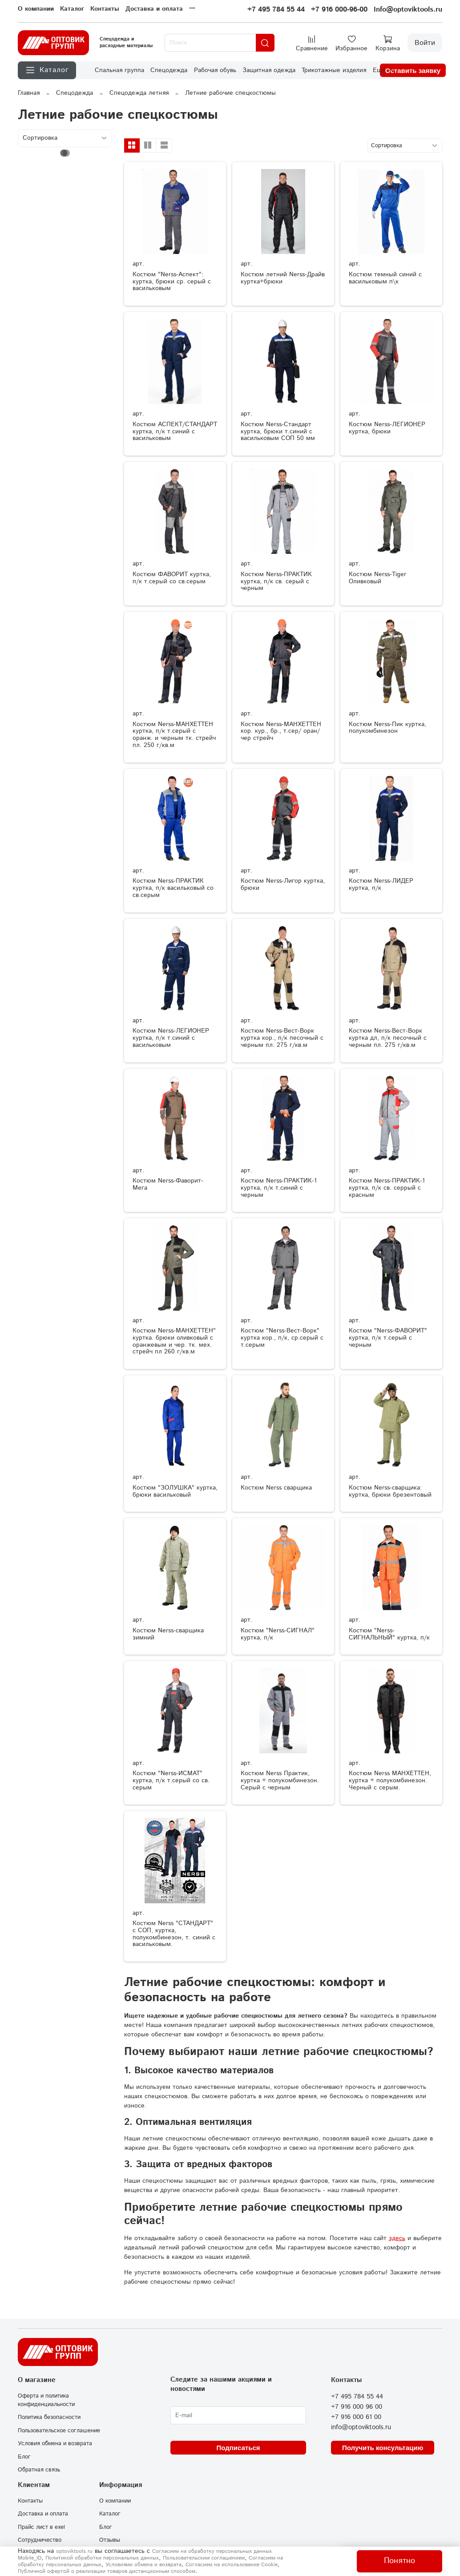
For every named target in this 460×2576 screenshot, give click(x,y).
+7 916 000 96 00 (356, 2407)
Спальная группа (119, 70)
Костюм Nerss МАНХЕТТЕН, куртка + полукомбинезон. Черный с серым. (390, 1780)
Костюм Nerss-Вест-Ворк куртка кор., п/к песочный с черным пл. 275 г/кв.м (282, 1038)
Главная (29, 93)
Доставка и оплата (154, 8)
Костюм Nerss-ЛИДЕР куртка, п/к (381, 884)
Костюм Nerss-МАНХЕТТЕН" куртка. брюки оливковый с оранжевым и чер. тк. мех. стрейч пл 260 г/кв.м (174, 1341)
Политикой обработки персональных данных (102, 2558)
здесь (397, 2238)
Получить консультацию (382, 2447)
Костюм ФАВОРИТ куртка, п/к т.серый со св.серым (172, 578)
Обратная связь (39, 2470)
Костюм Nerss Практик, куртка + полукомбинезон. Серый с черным (280, 1780)
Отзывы (109, 2540)
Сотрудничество (39, 2540)
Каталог (72, 8)
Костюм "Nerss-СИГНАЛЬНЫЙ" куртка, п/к (389, 1634)
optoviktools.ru (74, 2551)
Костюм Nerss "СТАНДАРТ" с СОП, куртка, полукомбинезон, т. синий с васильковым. (174, 1934)
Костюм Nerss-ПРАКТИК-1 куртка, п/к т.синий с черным (279, 1187)
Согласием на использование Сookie (232, 2564)
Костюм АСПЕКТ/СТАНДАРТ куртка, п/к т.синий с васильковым (175, 431)
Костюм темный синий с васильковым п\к (385, 278)
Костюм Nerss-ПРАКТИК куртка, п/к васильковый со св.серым (173, 888)
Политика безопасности (49, 2417)
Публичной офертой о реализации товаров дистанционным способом (106, 2571)
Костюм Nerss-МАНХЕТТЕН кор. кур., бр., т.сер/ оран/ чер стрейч (281, 731)
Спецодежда (168, 70)
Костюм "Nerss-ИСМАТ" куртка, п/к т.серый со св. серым (171, 1780)
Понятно (399, 2561)
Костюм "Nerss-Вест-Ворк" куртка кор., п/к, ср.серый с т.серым (282, 1337)
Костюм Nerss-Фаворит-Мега (168, 1184)
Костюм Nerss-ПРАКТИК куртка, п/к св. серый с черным (276, 581)
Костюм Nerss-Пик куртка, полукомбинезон (387, 728)
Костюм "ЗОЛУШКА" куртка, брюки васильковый (175, 1491)
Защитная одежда (268, 70)
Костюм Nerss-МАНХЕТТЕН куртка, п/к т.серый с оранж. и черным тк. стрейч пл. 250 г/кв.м (174, 735)
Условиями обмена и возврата (143, 2564)
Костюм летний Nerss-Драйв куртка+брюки (283, 278)
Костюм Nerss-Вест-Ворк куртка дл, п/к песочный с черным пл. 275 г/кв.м (388, 1038)
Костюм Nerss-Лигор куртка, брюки (283, 884)
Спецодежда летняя (139, 93)
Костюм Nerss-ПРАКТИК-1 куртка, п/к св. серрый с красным (387, 1187)
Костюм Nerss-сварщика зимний (168, 1634)
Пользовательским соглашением (204, 2558)
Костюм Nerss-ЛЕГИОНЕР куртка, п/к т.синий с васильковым (171, 1038)
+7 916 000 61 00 (356, 2417)
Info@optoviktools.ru (408, 9)
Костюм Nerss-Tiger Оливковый (377, 578)
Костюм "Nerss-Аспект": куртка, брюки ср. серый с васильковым (172, 281)
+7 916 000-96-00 (339, 9)
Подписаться (238, 2447)
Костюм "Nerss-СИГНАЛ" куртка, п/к (278, 1634)
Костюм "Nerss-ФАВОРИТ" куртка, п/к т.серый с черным (388, 1337)
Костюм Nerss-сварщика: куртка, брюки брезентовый (390, 1491)
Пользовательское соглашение (59, 2431)
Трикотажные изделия (334, 70)
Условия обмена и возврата (55, 2443)
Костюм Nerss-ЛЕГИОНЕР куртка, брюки (387, 428)
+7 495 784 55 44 (276, 9)
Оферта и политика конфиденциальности (46, 2400)
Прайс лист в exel (41, 2527)
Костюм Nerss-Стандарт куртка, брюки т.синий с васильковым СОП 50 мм (278, 431)
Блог (24, 2457)
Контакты (104, 8)
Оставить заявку (412, 70)
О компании (36, 8)
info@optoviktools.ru (361, 2427)
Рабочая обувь (215, 70)
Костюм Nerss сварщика (276, 1487)
